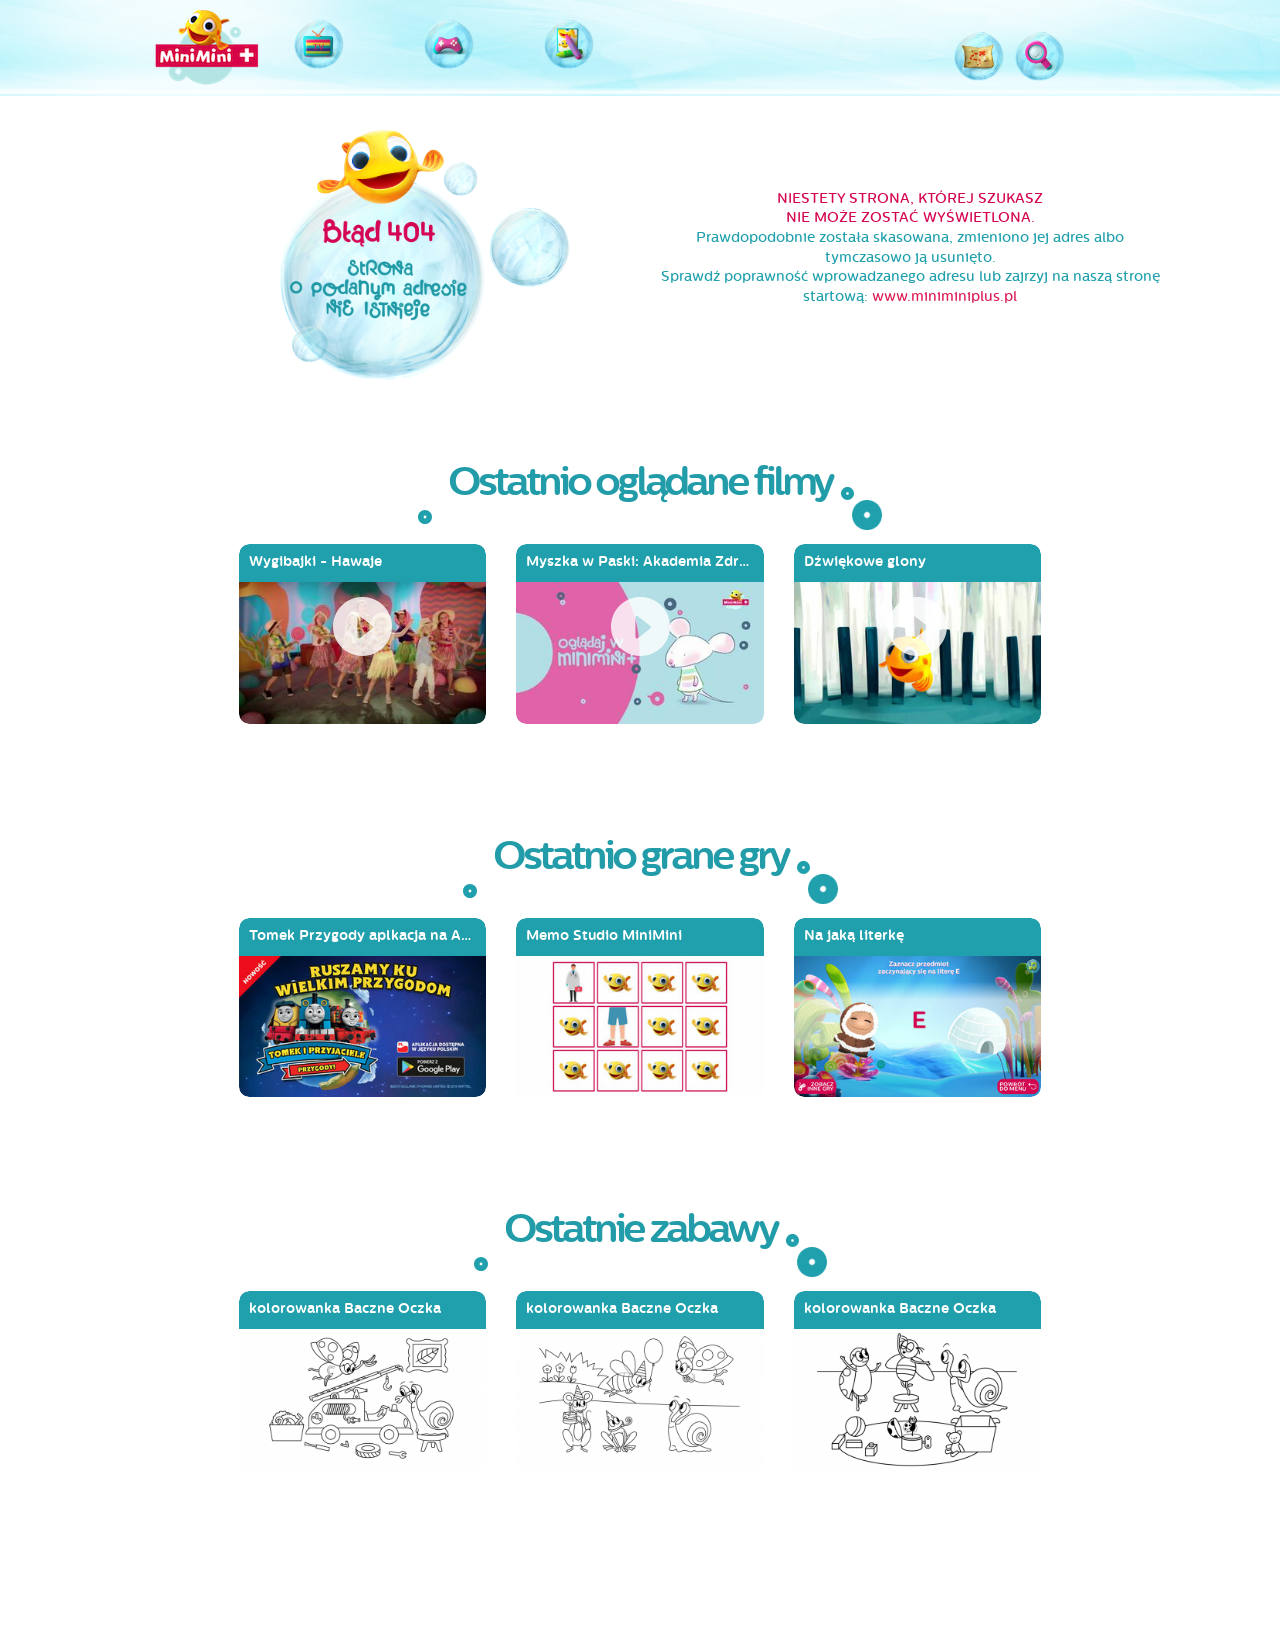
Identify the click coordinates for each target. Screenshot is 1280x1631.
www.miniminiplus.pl (944, 296)
